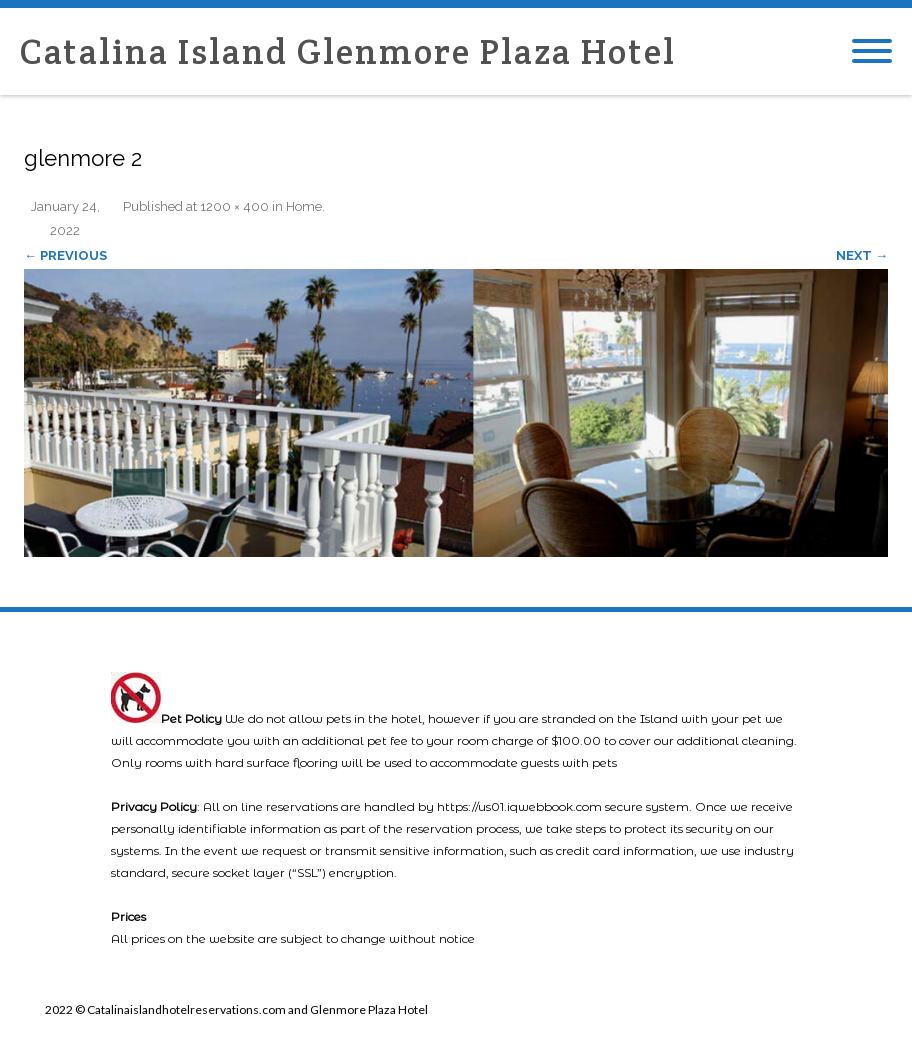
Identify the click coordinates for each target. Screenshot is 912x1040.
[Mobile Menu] (872, 52)
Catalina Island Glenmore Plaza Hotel (348, 51)
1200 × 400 (234, 206)
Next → (862, 255)
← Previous (65, 255)
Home (304, 206)
